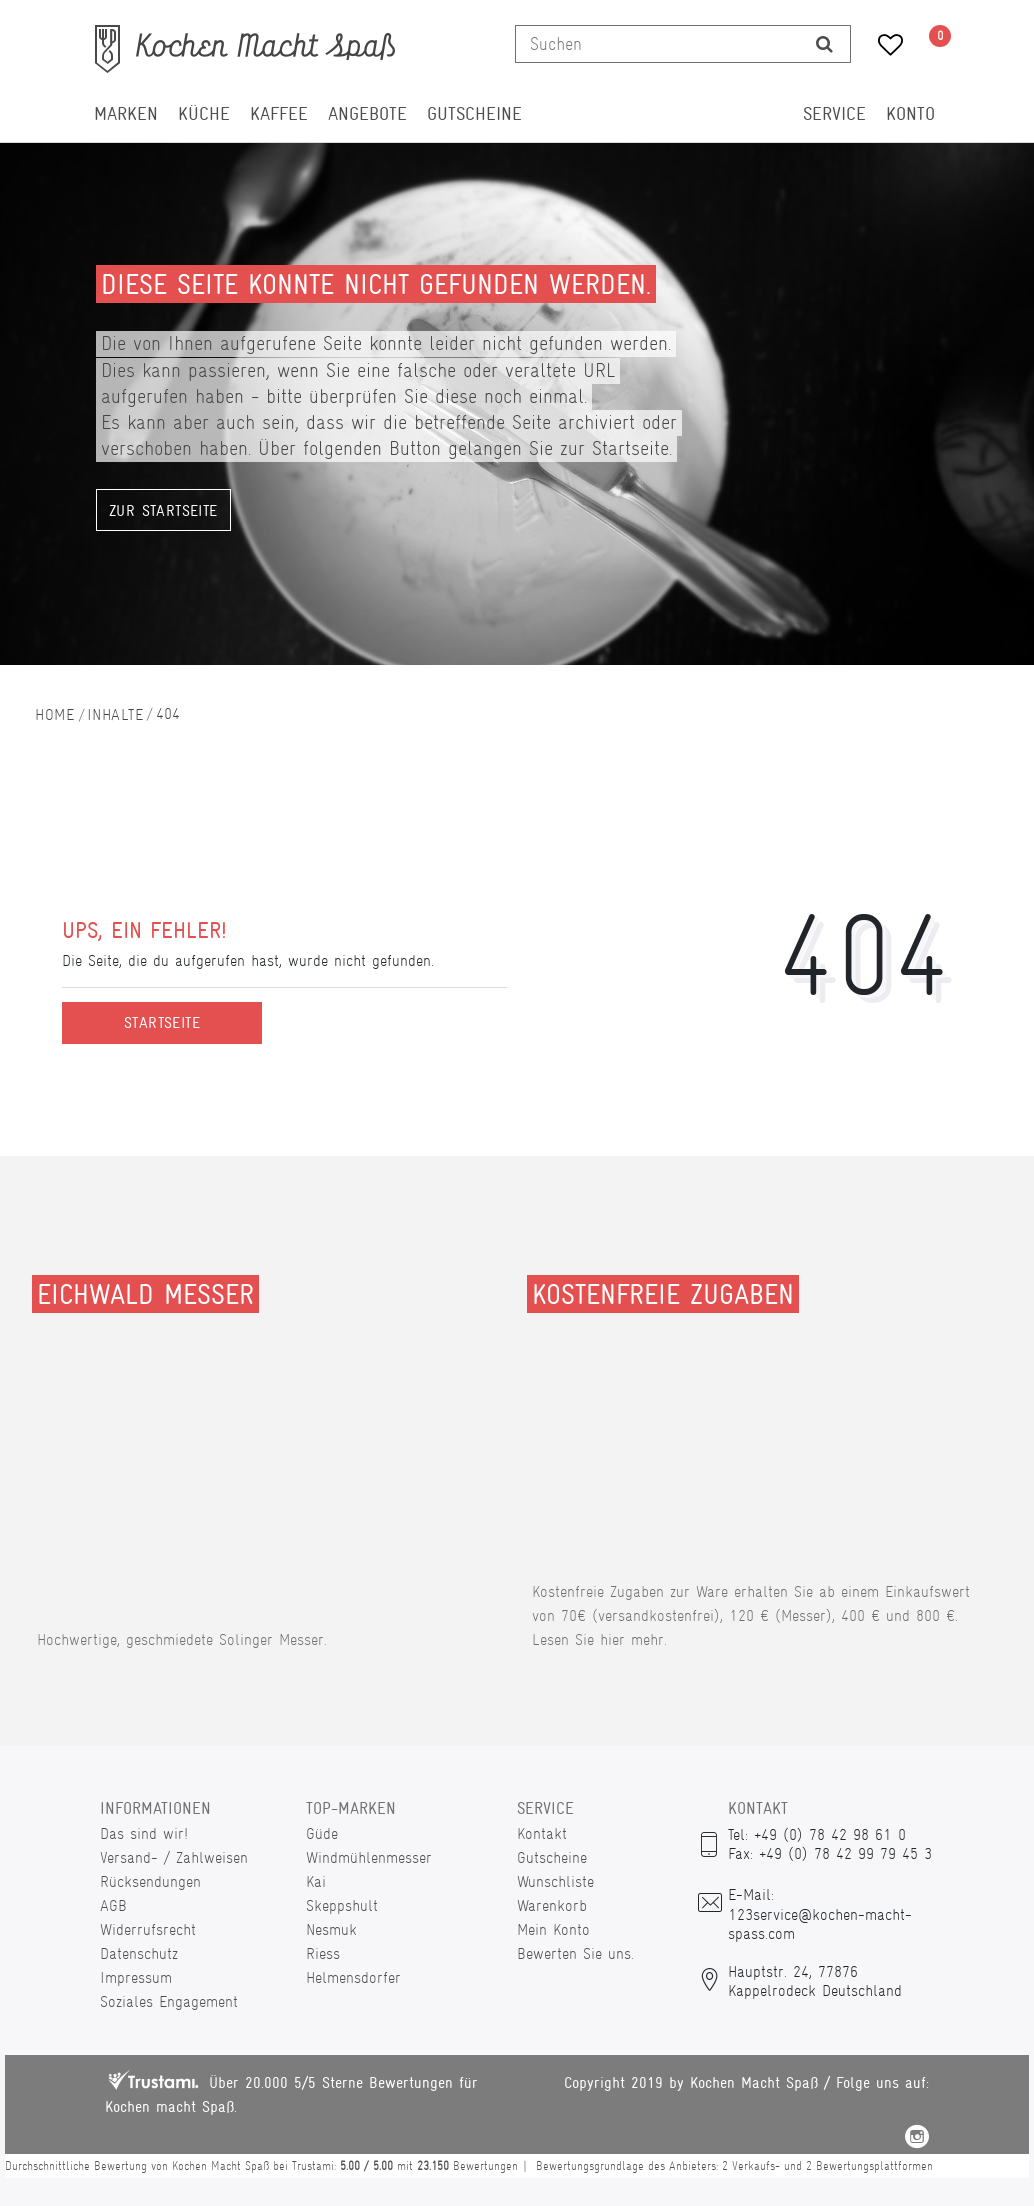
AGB (113, 1905)
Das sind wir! (144, 1833)
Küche (204, 114)
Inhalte (115, 714)
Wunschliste (555, 1881)
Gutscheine (474, 114)
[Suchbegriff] (657, 44)
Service (834, 114)
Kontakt (542, 1833)
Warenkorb (552, 1905)
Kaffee (279, 114)
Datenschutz (139, 1953)
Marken (126, 114)
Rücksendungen (150, 1881)
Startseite (162, 1023)
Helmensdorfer (353, 1977)
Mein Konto (553, 1929)
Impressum (136, 1977)
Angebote (367, 114)
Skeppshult (342, 1905)
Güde (322, 1833)
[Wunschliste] (883, 47)
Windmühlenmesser (369, 1857)
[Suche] (824, 44)
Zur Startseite (163, 511)
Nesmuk (331, 1929)
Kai (316, 1881)
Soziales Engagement (169, 2001)
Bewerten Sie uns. (575, 1953)
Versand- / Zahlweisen (174, 1857)
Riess (323, 1953)
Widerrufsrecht (148, 1929)
